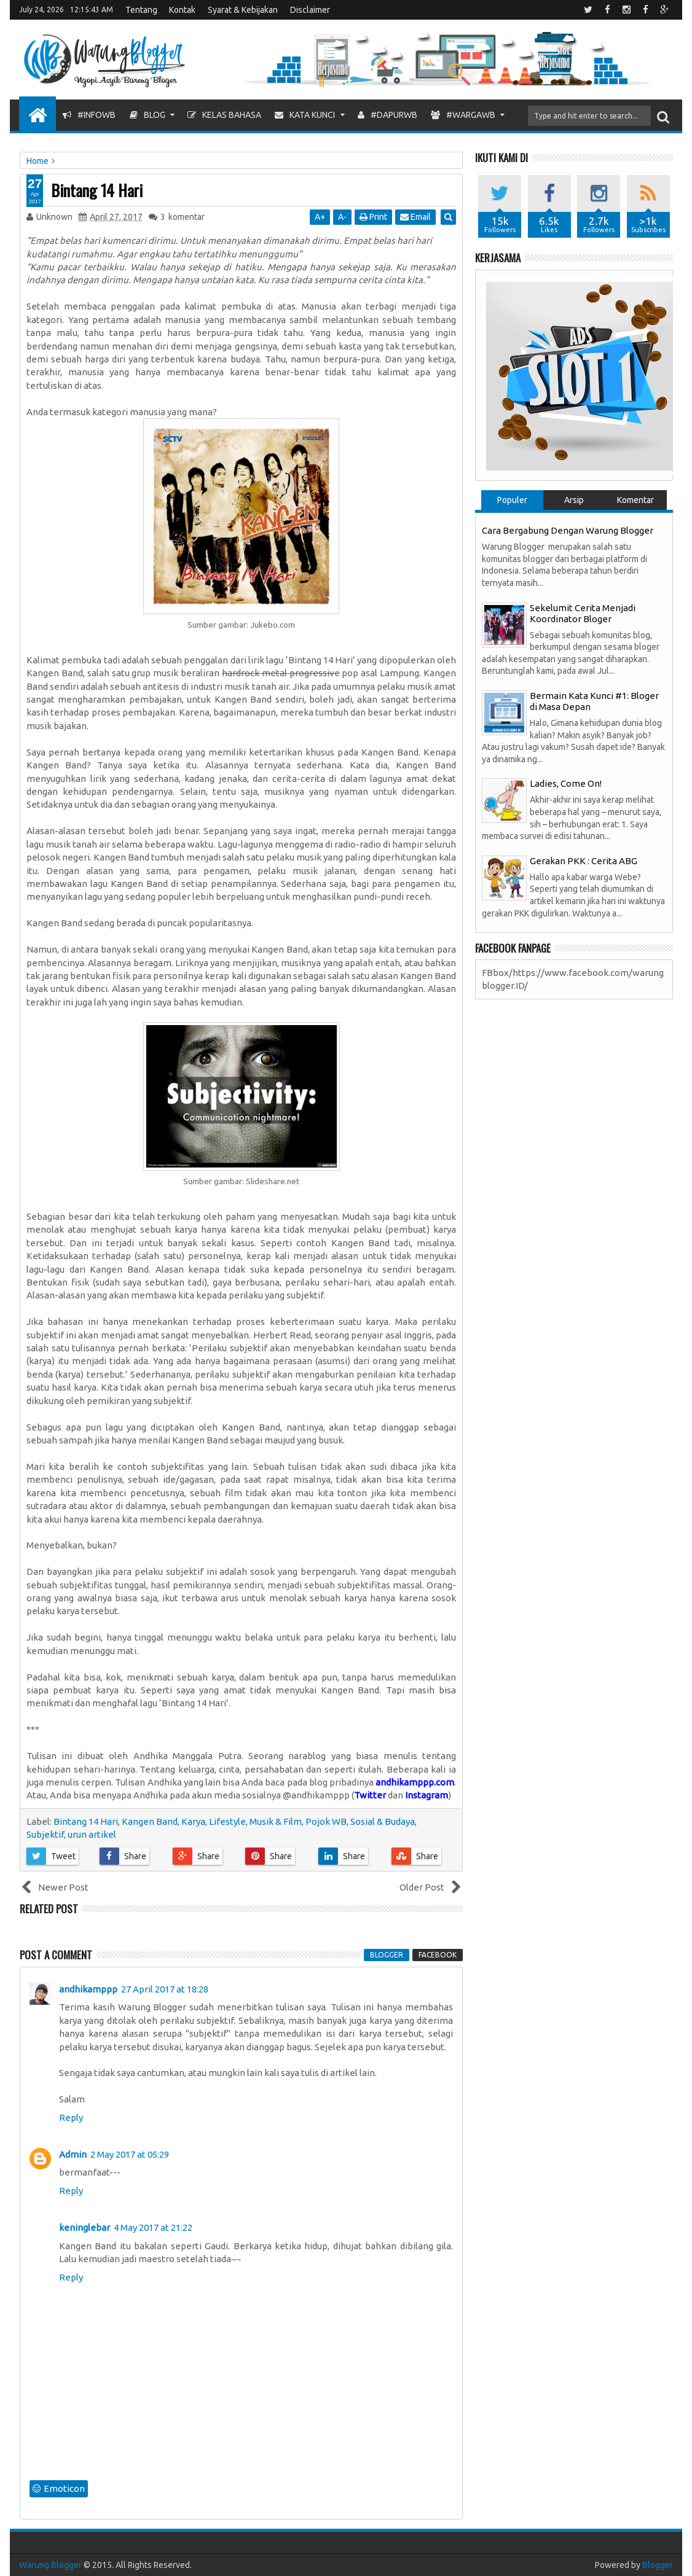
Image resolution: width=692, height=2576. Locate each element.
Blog (147, 115)
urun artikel (92, 1834)
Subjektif (45, 1834)
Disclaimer (310, 10)
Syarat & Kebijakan (243, 10)
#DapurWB (387, 115)
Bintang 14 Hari (97, 190)
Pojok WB (326, 1821)
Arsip (574, 500)
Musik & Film (276, 1821)
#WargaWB (463, 115)
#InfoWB (89, 115)
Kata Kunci (305, 115)
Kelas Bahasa (224, 115)
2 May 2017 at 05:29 (129, 2154)
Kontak (182, 10)
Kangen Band (150, 1821)
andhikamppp (88, 1989)
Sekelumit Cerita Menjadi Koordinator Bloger (582, 613)
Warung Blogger (50, 2565)
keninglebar (84, 2227)
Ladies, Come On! (566, 783)
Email (416, 217)
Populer (512, 500)
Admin (73, 2154)
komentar (182, 217)
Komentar (635, 500)
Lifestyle (227, 1821)
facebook (438, 1955)
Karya (193, 1821)
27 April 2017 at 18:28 (164, 1989)
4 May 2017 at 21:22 (153, 2227)
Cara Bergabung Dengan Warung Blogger (567, 530)
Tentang (141, 10)
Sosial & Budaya (382, 1821)
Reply (71, 2117)
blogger (386, 1955)
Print (374, 217)
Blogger (657, 2565)
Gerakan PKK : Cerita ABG (583, 861)
